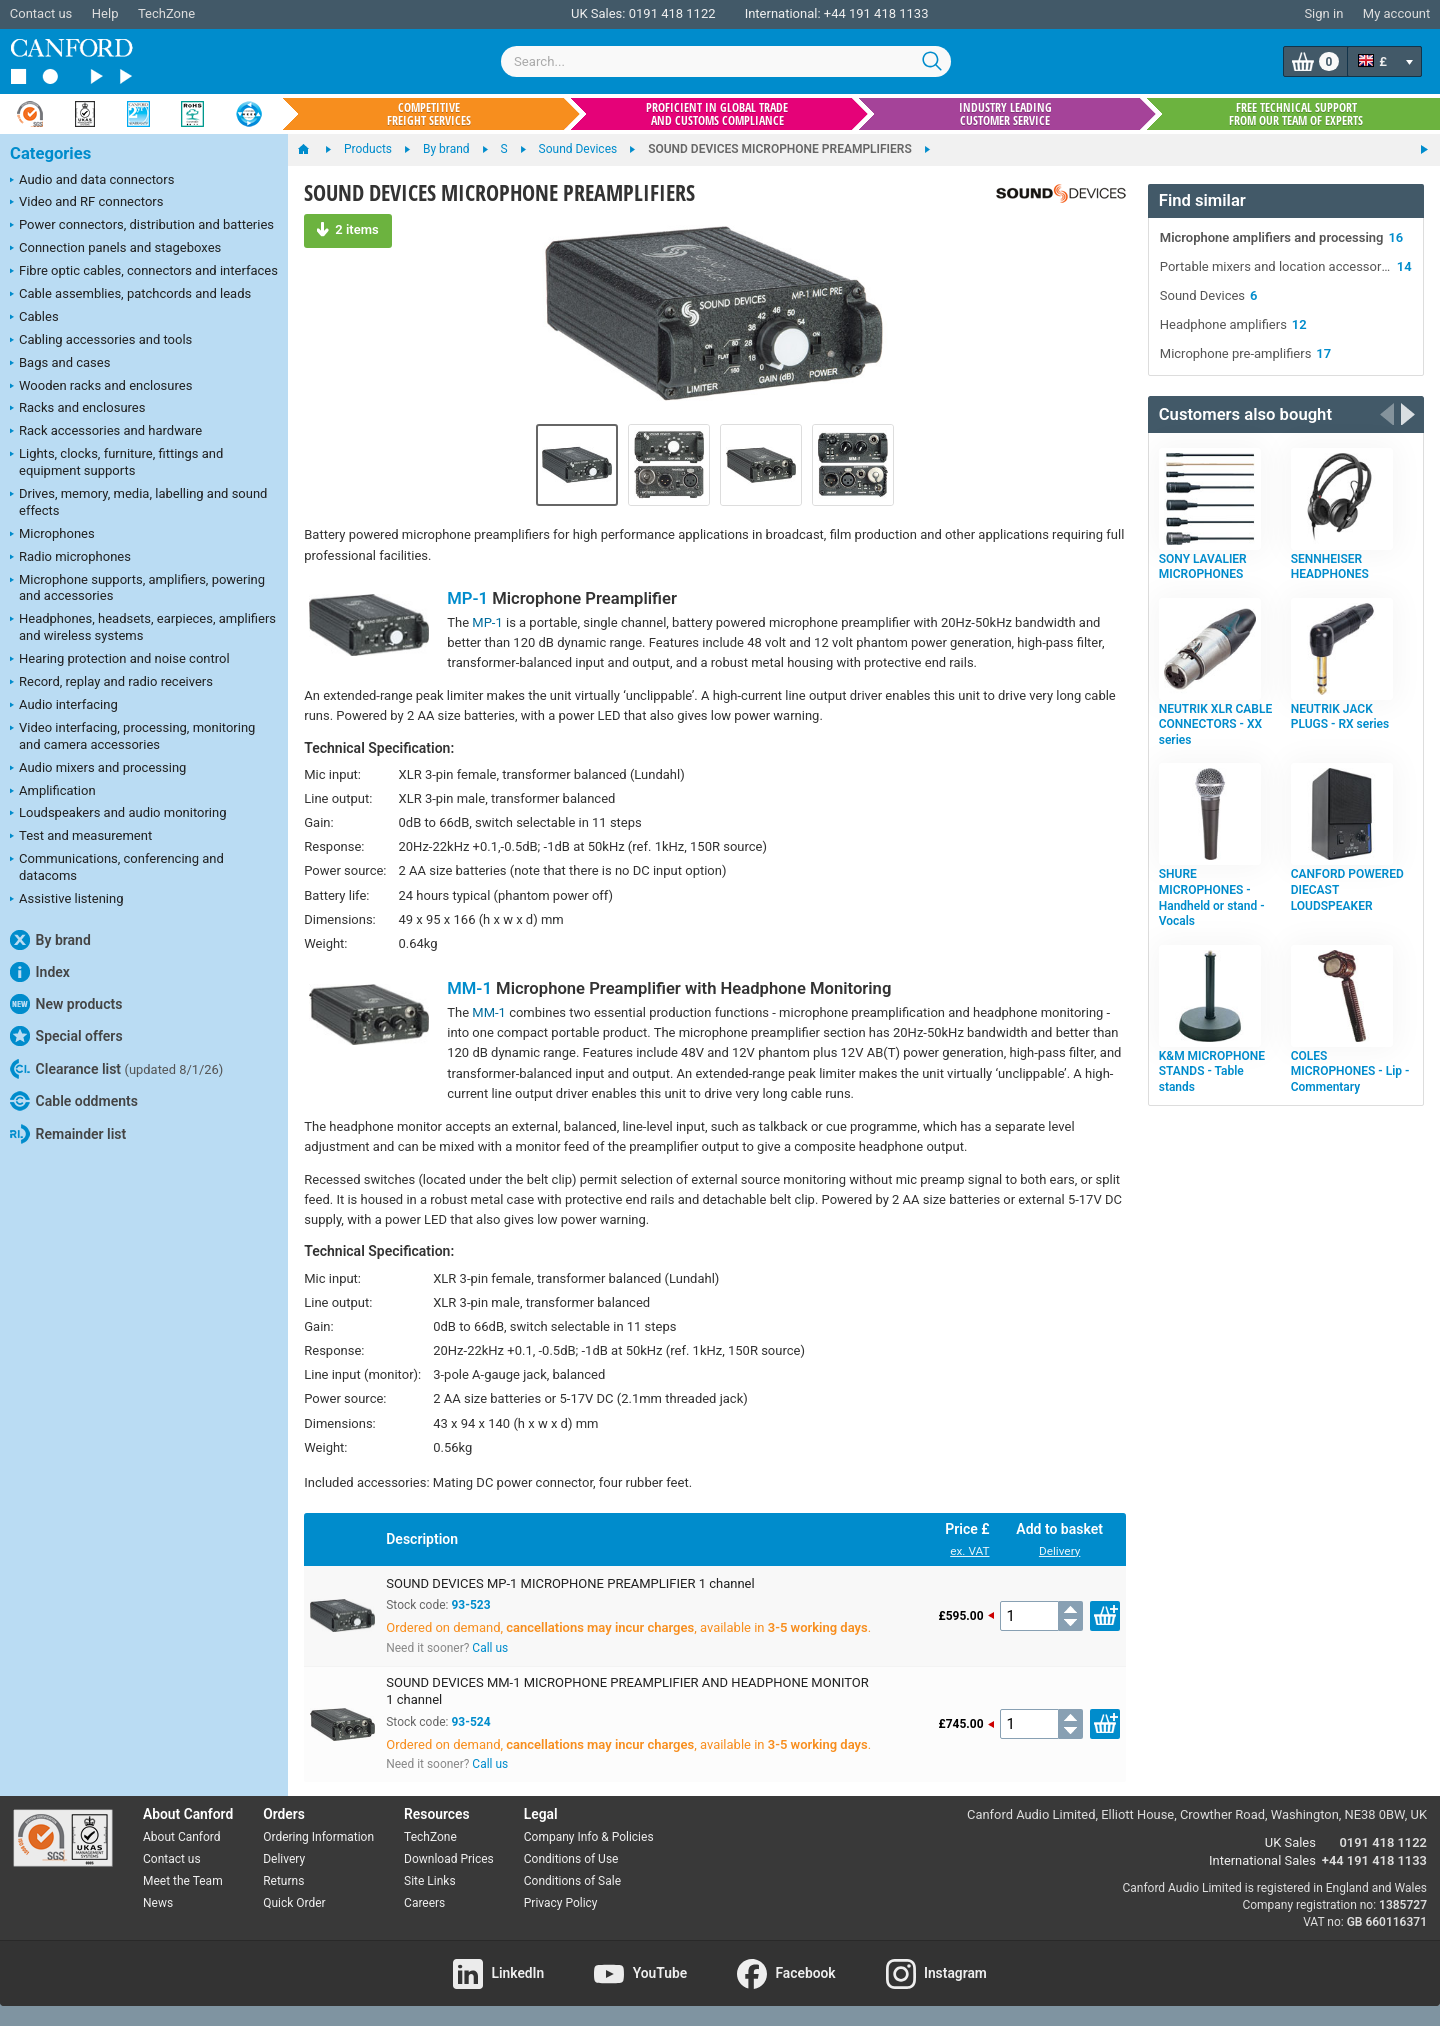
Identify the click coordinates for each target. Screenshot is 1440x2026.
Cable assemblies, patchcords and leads (130, 295)
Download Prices (449, 1859)
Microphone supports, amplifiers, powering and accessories (137, 588)
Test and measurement (81, 837)
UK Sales (1290, 1842)
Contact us (41, 13)
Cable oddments (74, 1101)
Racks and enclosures (77, 409)
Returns (283, 1881)
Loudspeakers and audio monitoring (118, 814)
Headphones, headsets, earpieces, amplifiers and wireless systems (143, 627)
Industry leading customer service (1005, 114)
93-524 (470, 1722)
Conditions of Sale (572, 1881)
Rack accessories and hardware (106, 432)
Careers (424, 1903)
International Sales (1262, 1860)
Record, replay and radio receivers (111, 683)
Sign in (1323, 13)
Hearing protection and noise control (120, 660)
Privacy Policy (561, 1903)
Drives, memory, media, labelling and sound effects (138, 502)
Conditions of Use (571, 1859)
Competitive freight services (429, 114)
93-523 (470, 1605)
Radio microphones (70, 558)
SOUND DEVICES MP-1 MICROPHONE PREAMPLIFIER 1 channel (570, 1583)
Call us (490, 1648)
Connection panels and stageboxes (115, 249)
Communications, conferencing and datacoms (117, 867)
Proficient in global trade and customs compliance (717, 114)
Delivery (1059, 1551)
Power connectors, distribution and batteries (142, 226)
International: (783, 13)
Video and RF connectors (86, 203)
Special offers (66, 1036)
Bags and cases (60, 364)
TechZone (166, 13)
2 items (347, 229)
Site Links (430, 1881)
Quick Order (294, 1903)
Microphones (52, 535)
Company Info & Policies (589, 1837)
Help (105, 13)
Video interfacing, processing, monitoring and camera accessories (132, 736)
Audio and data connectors (92, 181)
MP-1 (467, 598)
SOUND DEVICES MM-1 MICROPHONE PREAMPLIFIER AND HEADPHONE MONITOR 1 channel (627, 1691)
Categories (50, 153)
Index (40, 972)
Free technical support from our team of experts (1296, 114)
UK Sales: (598, 13)
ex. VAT (969, 1551)
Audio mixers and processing (98, 769)
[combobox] (726, 61)
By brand (50, 940)
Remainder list (68, 1134)
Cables (34, 318)
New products (66, 1004)
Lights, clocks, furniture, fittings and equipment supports (116, 462)
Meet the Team (183, 1881)
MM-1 (469, 988)
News (158, 1903)
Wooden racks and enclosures (101, 387)
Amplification (53, 792)
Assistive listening (67, 900)
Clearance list (116, 1069)
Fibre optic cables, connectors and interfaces (144, 272)
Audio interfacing (64, 706)
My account (1396, 13)
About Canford (182, 1837)
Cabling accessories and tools (101, 341)
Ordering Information (318, 1837)
